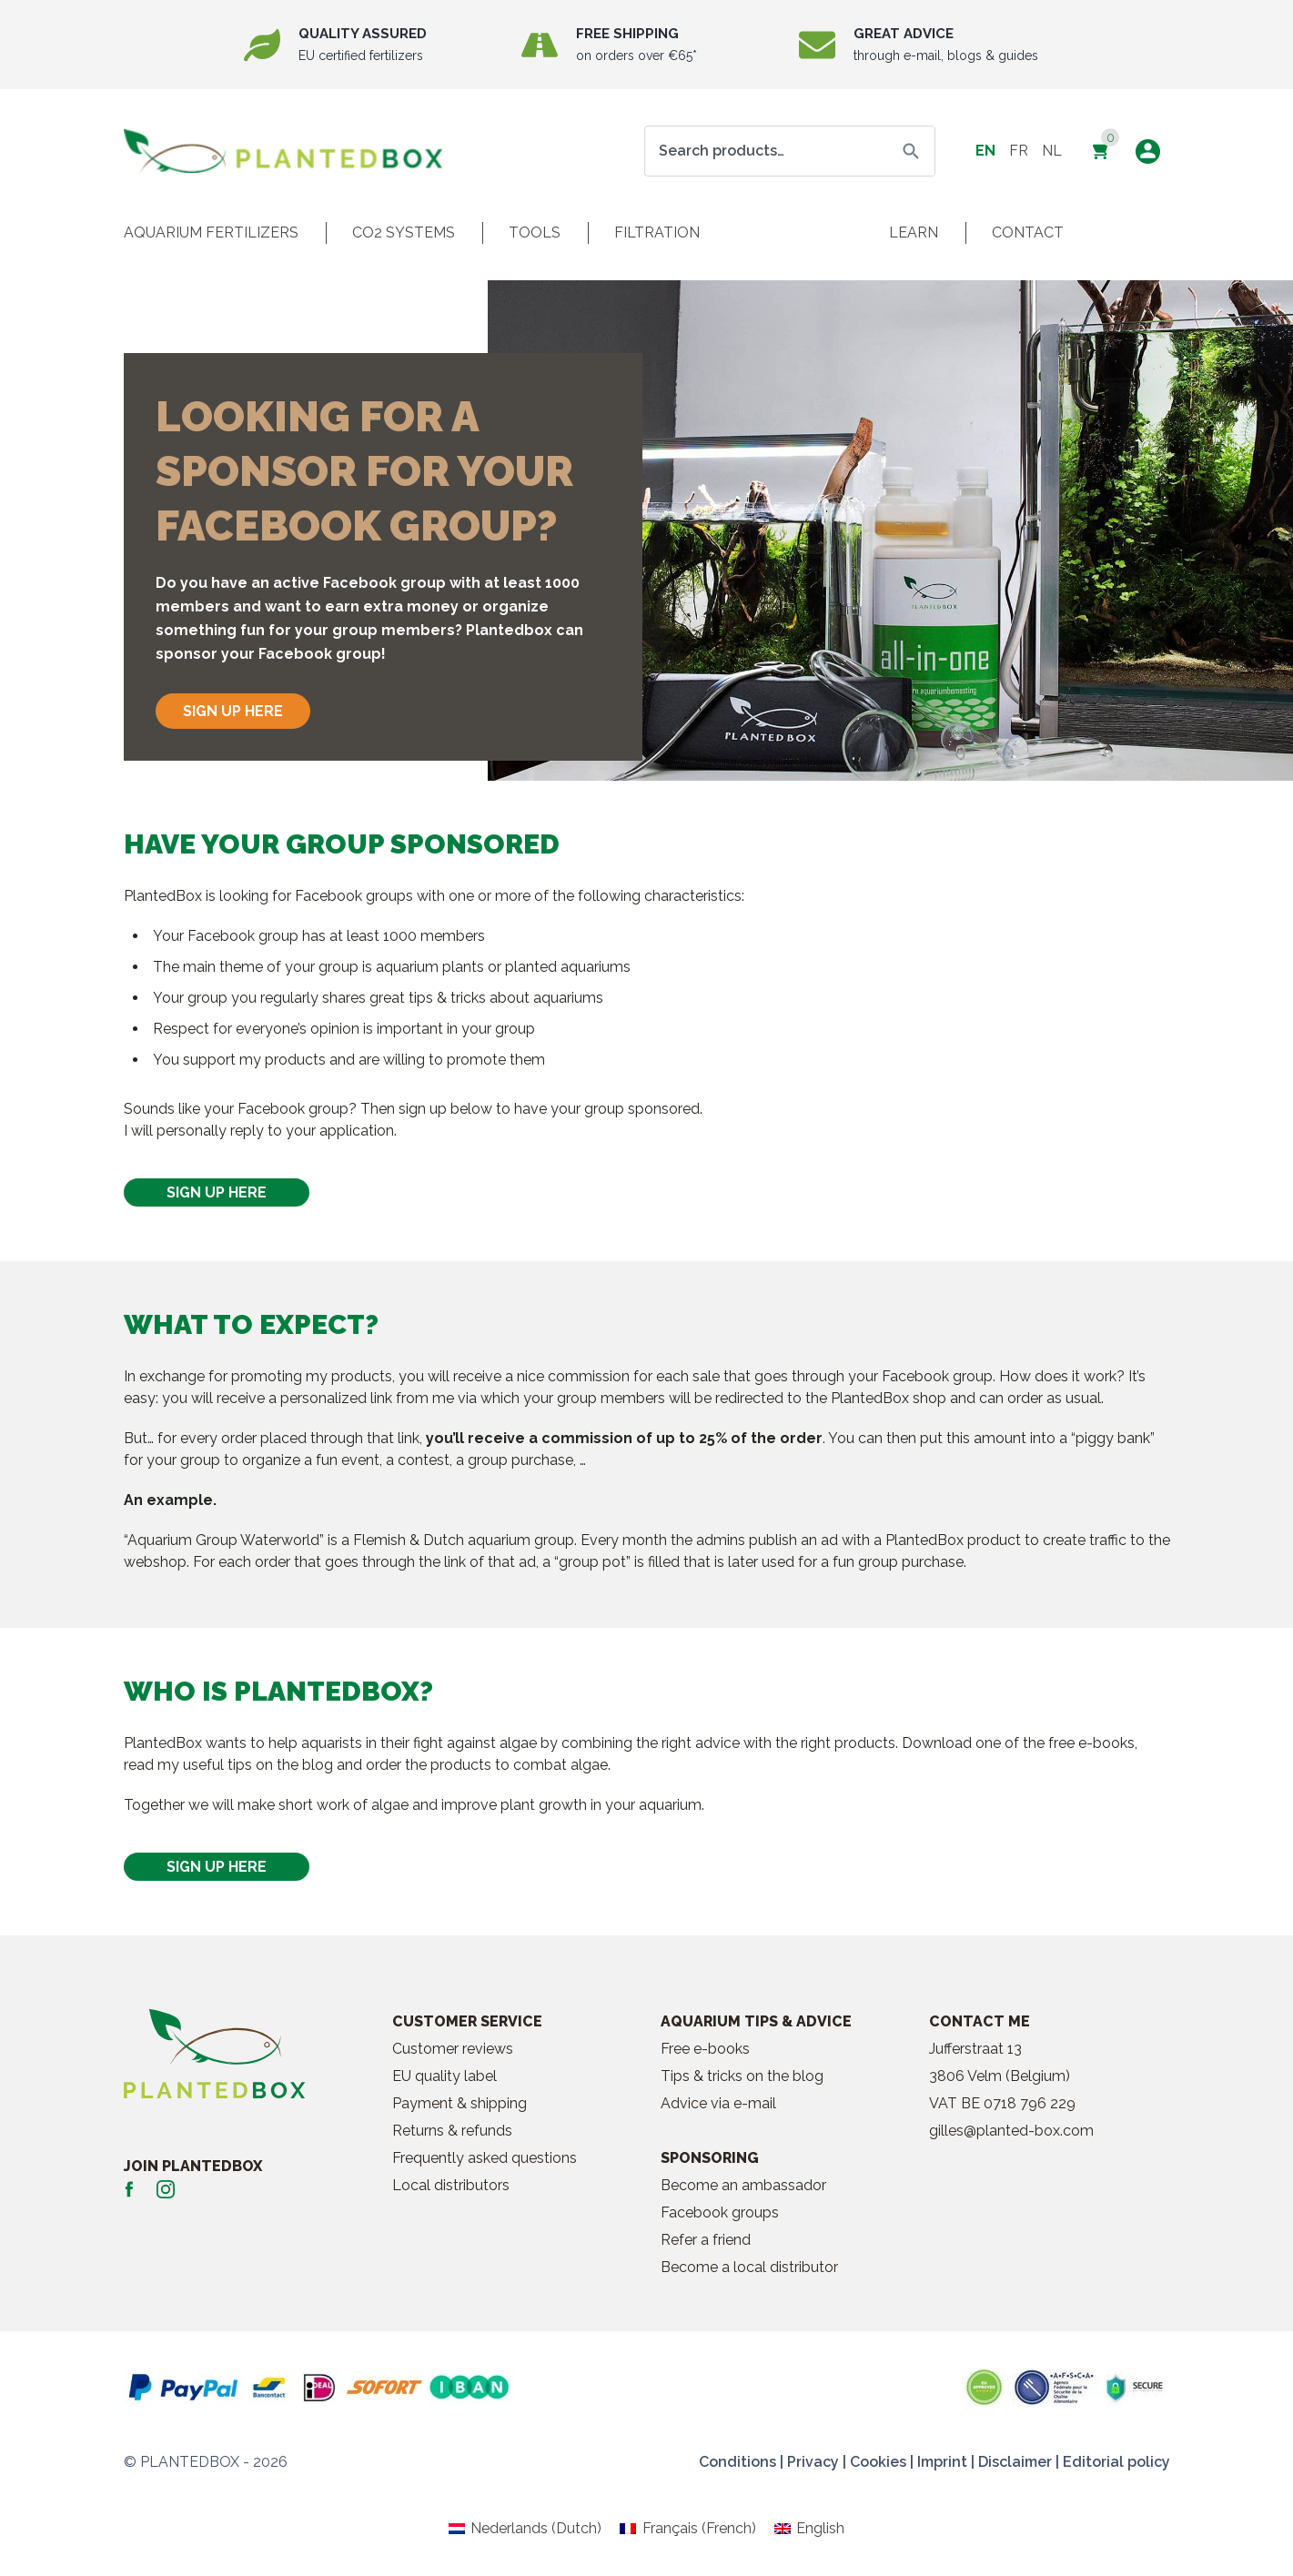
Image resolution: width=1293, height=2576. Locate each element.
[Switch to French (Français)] (687, 2528)
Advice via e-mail (718, 2103)
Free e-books (705, 2048)
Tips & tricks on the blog (742, 2076)
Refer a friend (706, 2239)
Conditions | (741, 2461)
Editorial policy (1116, 2461)
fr (1018, 150)
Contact (1028, 232)
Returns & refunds (452, 2130)
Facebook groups (720, 2212)
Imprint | (946, 2461)
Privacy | (816, 2461)
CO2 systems (403, 232)
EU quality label (444, 2076)
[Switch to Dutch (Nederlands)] (525, 2528)
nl (1052, 150)
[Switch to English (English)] (809, 2528)
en (985, 150)
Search (911, 151)
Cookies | (882, 2461)
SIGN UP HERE (233, 711)
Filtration (657, 232)
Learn (913, 232)
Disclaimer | (1018, 2461)
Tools (535, 232)
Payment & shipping (459, 2103)
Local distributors (451, 2185)
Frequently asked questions (484, 2158)
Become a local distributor (749, 2267)
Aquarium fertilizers (211, 232)
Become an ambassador (743, 2185)
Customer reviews (452, 2048)
